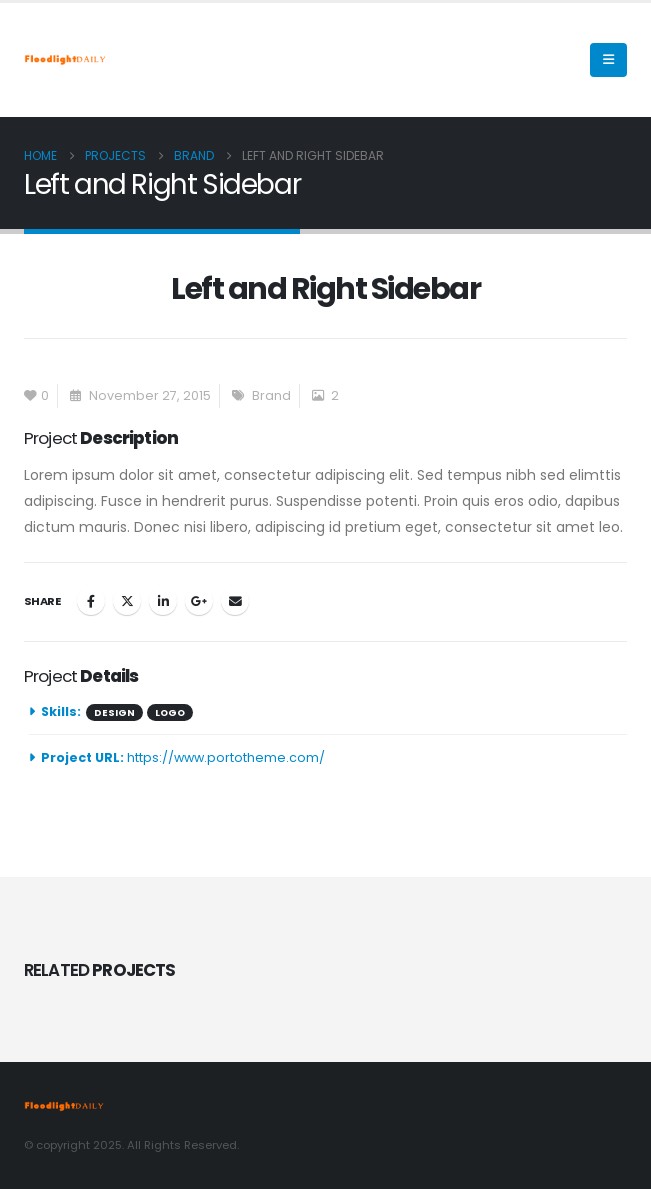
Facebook (91, 601)
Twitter (127, 601)
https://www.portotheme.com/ (226, 757)
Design (114, 712)
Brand (271, 395)
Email (235, 601)
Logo (170, 712)
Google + (199, 601)
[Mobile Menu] (608, 60)
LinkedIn (163, 601)
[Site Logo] (65, 60)
